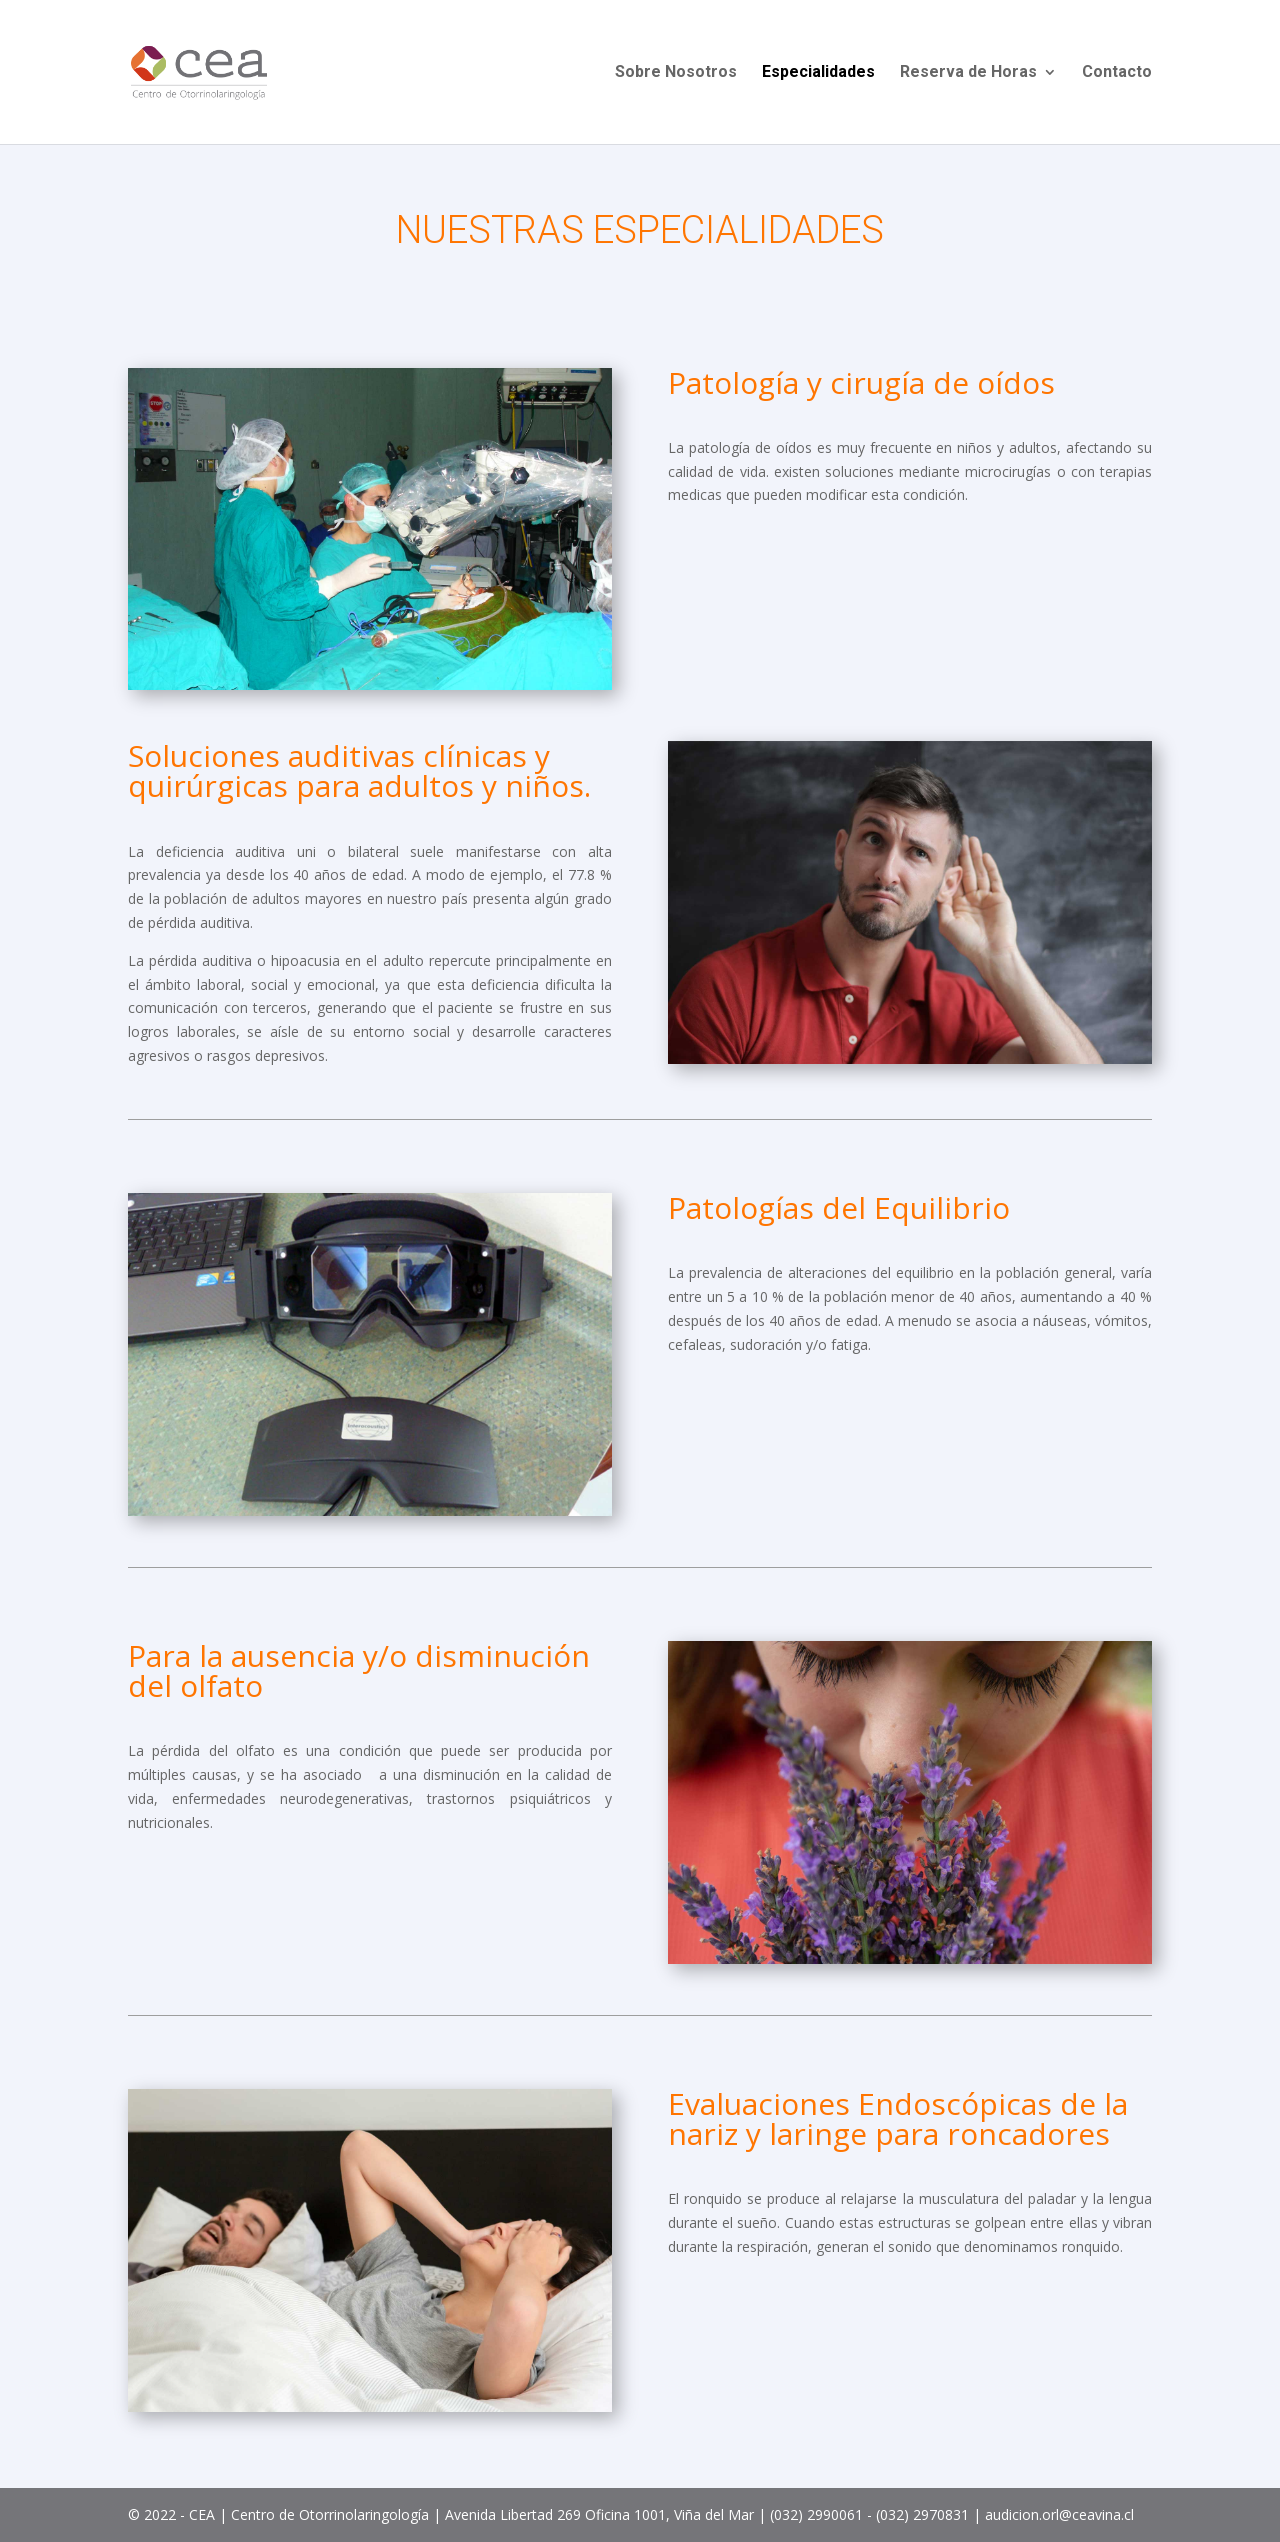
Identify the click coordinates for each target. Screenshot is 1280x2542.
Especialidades (818, 73)
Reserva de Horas (968, 73)
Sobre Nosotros (676, 73)
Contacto (1117, 73)
